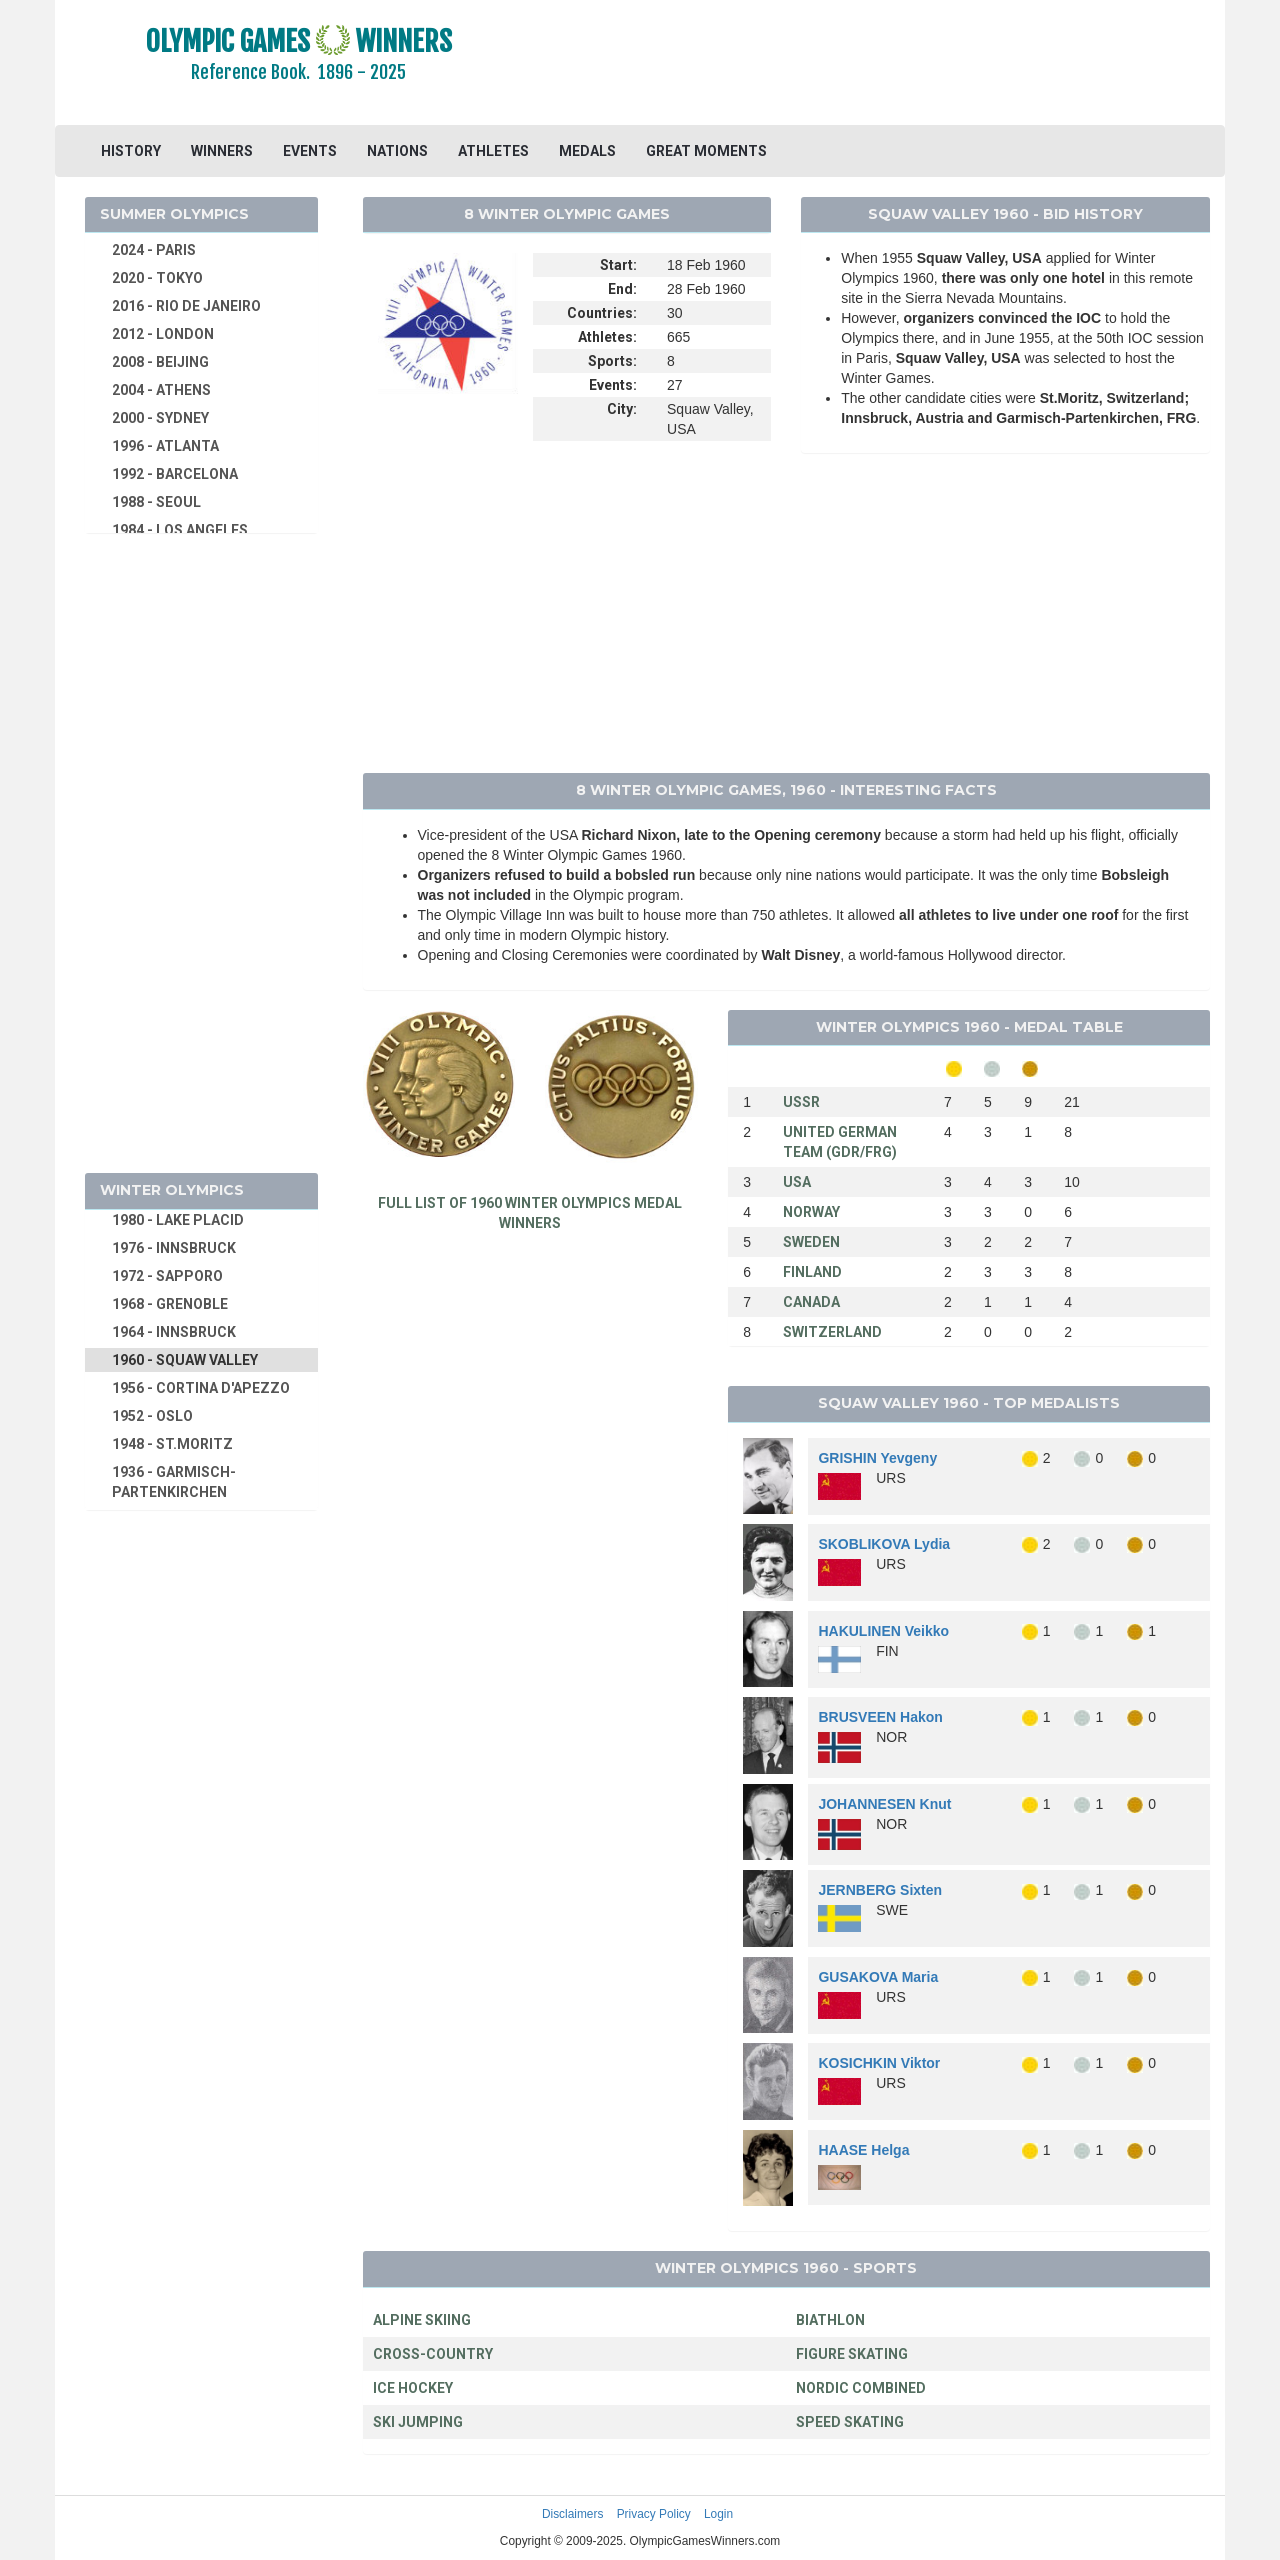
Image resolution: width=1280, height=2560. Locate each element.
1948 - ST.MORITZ (172, 1444)
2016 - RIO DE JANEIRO (186, 306)
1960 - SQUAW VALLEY (185, 1360)
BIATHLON (830, 2320)
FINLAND (812, 1272)
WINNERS (222, 151)
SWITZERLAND (832, 1332)
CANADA (811, 1302)
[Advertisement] (884, 65)
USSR (801, 1102)
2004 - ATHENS (161, 390)
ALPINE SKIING (422, 2320)
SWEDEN (811, 1242)
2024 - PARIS (154, 250)
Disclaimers (572, 2514)
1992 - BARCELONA (175, 474)
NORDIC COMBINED (861, 2388)
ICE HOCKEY (413, 2388)
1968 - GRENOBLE (170, 1304)
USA (797, 1182)
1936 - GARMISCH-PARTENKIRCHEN (174, 1482)
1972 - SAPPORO (167, 1276)
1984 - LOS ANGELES (180, 530)
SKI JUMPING (418, 2422)
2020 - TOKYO (157, 278)
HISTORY (131, 151)
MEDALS (587, 151)
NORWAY (811, 1212)
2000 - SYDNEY (160, 418)
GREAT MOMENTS (706, 151)
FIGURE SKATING (852, 2354)
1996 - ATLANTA (165, 446)
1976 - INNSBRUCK (174, 1248)
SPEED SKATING (850, 2422)
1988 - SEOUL (156, 502)
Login (718, 2514)
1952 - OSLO (152, 1416)
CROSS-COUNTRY (433, 2354)
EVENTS (310, 151)
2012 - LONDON (163, 334)
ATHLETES (493, 151)
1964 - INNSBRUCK (174, 1332)
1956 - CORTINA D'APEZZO (201, 1388)
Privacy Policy (654, 2514)
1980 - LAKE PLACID (178, 1220)
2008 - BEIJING (160, 362)
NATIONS (397, 151)
